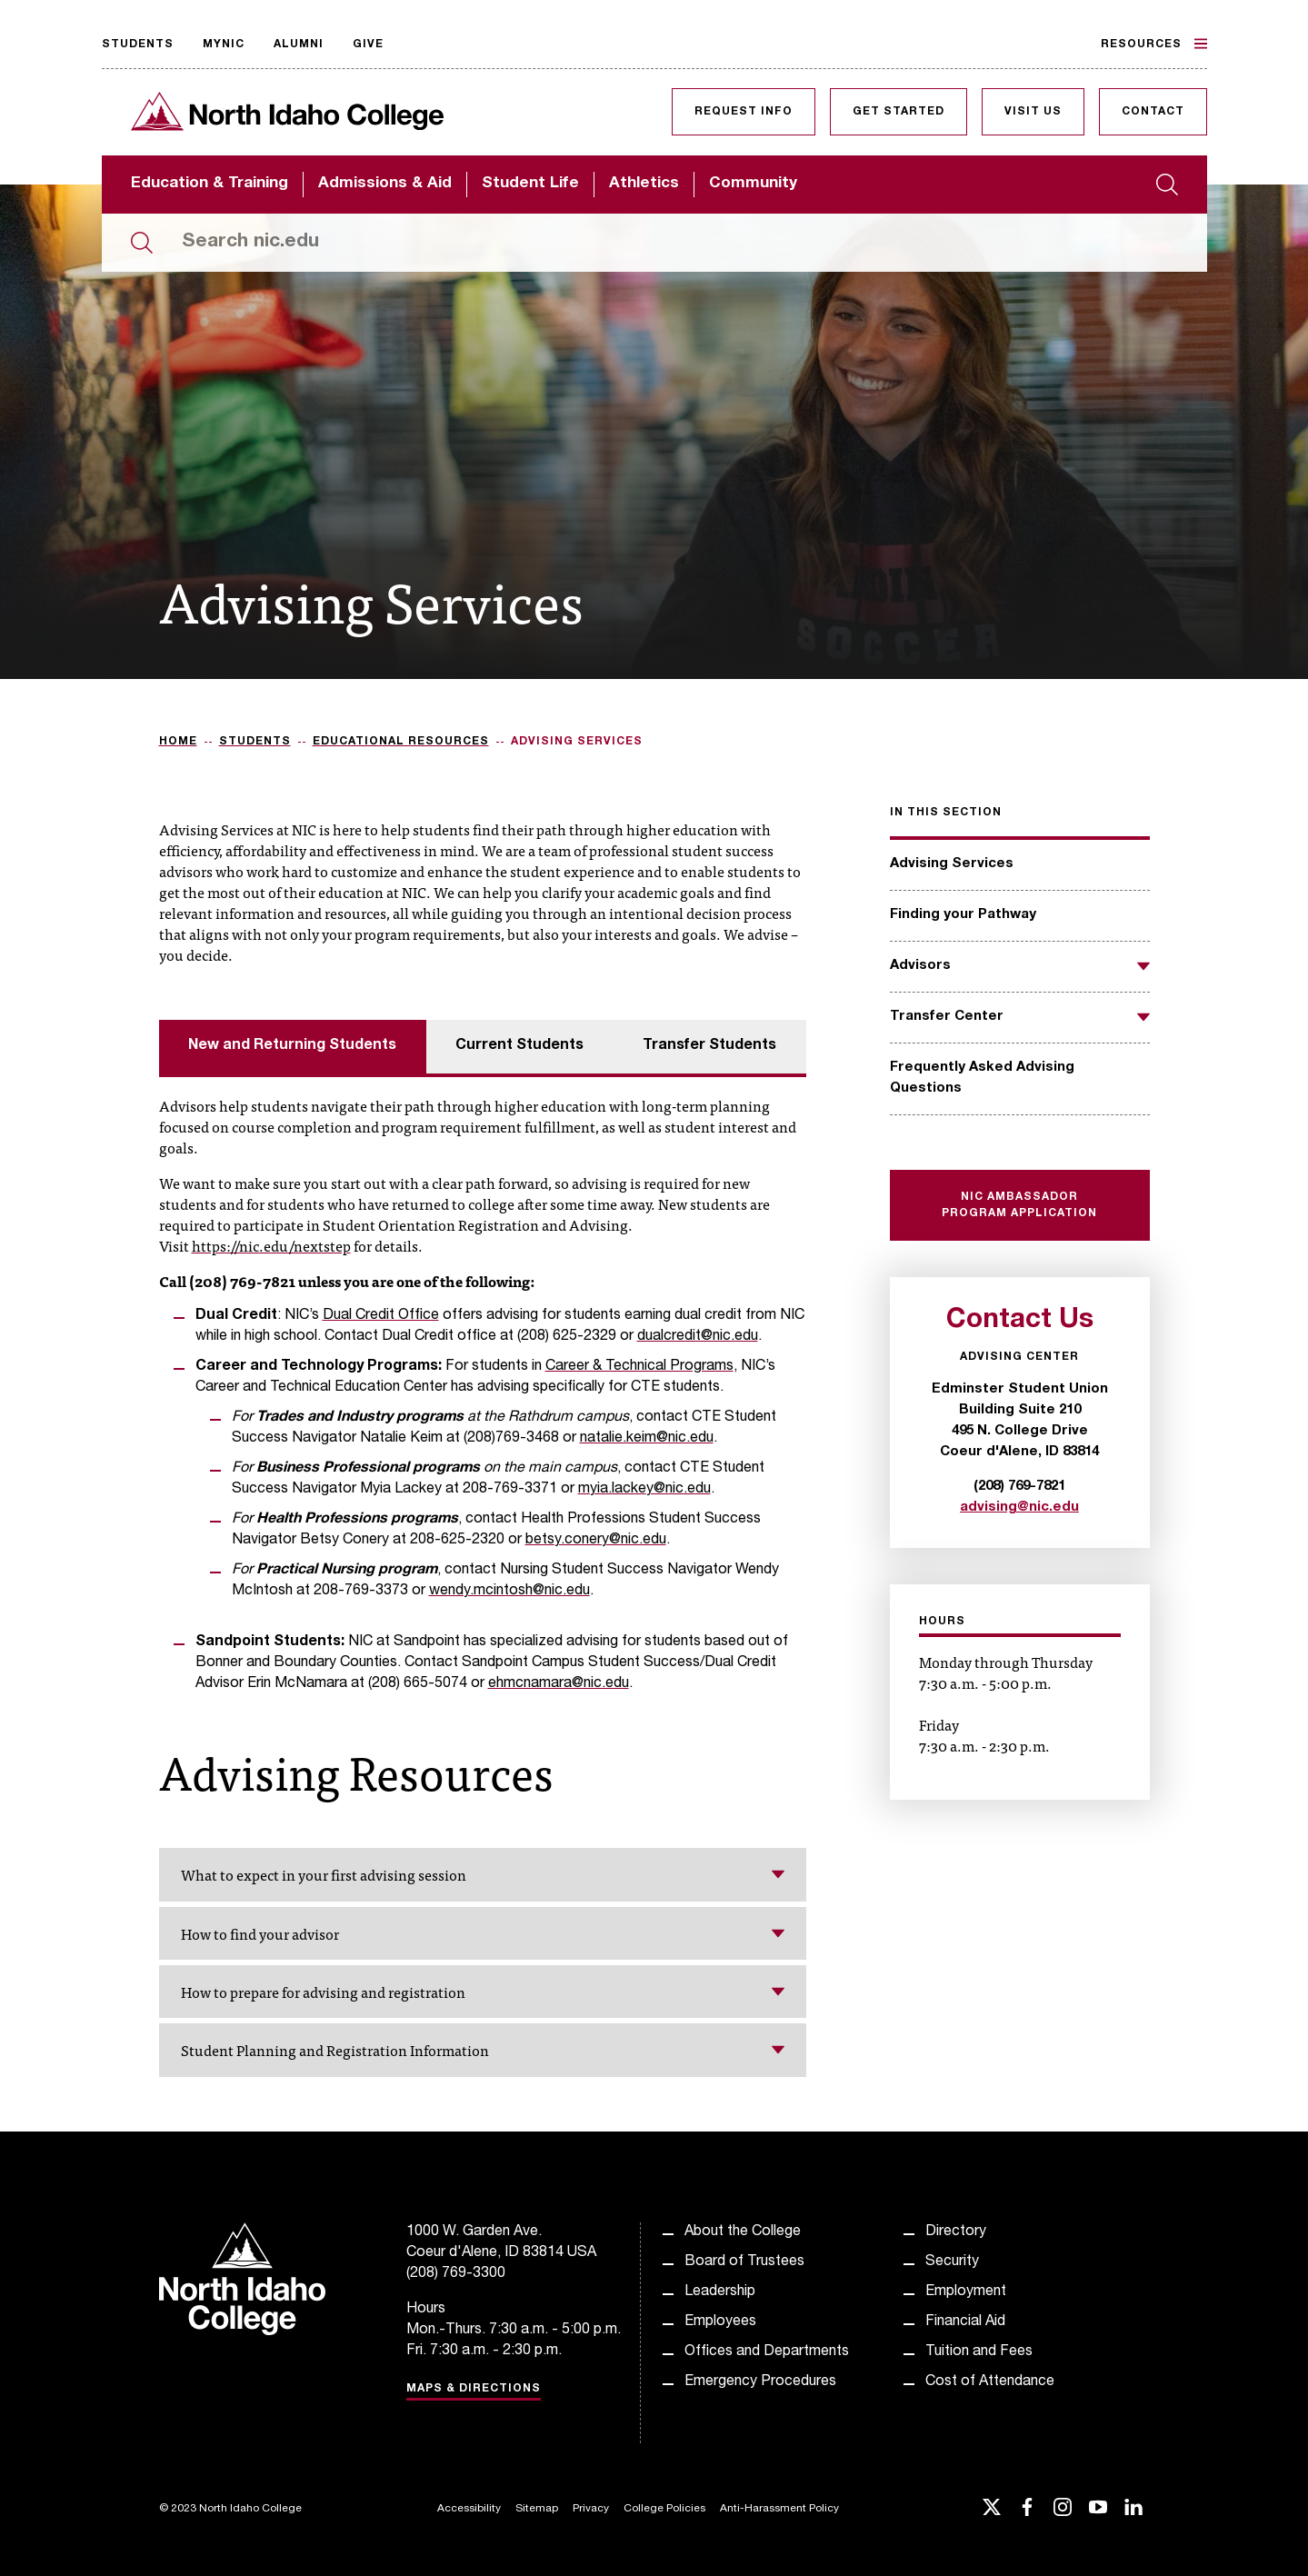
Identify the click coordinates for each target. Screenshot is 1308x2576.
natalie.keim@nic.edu (647, 1439)
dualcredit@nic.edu (697, 1337)
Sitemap (536, 2508)
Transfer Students (709, 1046)
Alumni (299, 44)
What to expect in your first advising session (482, 1874)
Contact (1153, 111)
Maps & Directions (473, 2388)
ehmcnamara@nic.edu (558, 1684)
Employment (965, 2292)
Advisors (920, 966)
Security (952, 2262)
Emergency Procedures (760, 2382)
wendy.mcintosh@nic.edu (509, 1591)
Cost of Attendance (989, 2382)
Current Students (519, 1046)
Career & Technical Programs (639, 1367)
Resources (1154, 43)
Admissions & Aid (385, 184)
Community (753, 184)
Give (368, 44)
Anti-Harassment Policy (779, 2508)
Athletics (644, 184)
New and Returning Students (292, 1046)
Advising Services (951, 864)
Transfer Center (946, 1016)
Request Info (743, 111)
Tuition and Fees (979, 2352)
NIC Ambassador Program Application (1019, 1205)
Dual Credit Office (381, 1316)
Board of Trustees (744, 2262)
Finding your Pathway (963, 915)
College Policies (664, 2508)
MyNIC (224, 44)
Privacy (591, 2508)
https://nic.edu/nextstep (271, 1245)
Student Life (530, 184)
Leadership (719, 2292)
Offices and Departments (766, 2352)
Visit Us (1033, 111)
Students (138, 44)
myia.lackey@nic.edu (644, 1490)
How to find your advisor (482, 1933)
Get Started (898, 111)
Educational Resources (401, 741)
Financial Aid (965, 2322)
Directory (955, 2232)
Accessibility (469, 2508)
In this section (946, 812)
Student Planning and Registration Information (482, 2050)
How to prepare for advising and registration (482, 1991)
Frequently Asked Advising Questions (982, 1078)
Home (178, 741)
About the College (742, 2232)
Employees (720, 2322)
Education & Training (209, 184)
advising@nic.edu (1019, 1507)
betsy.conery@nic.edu (595, 1540)
